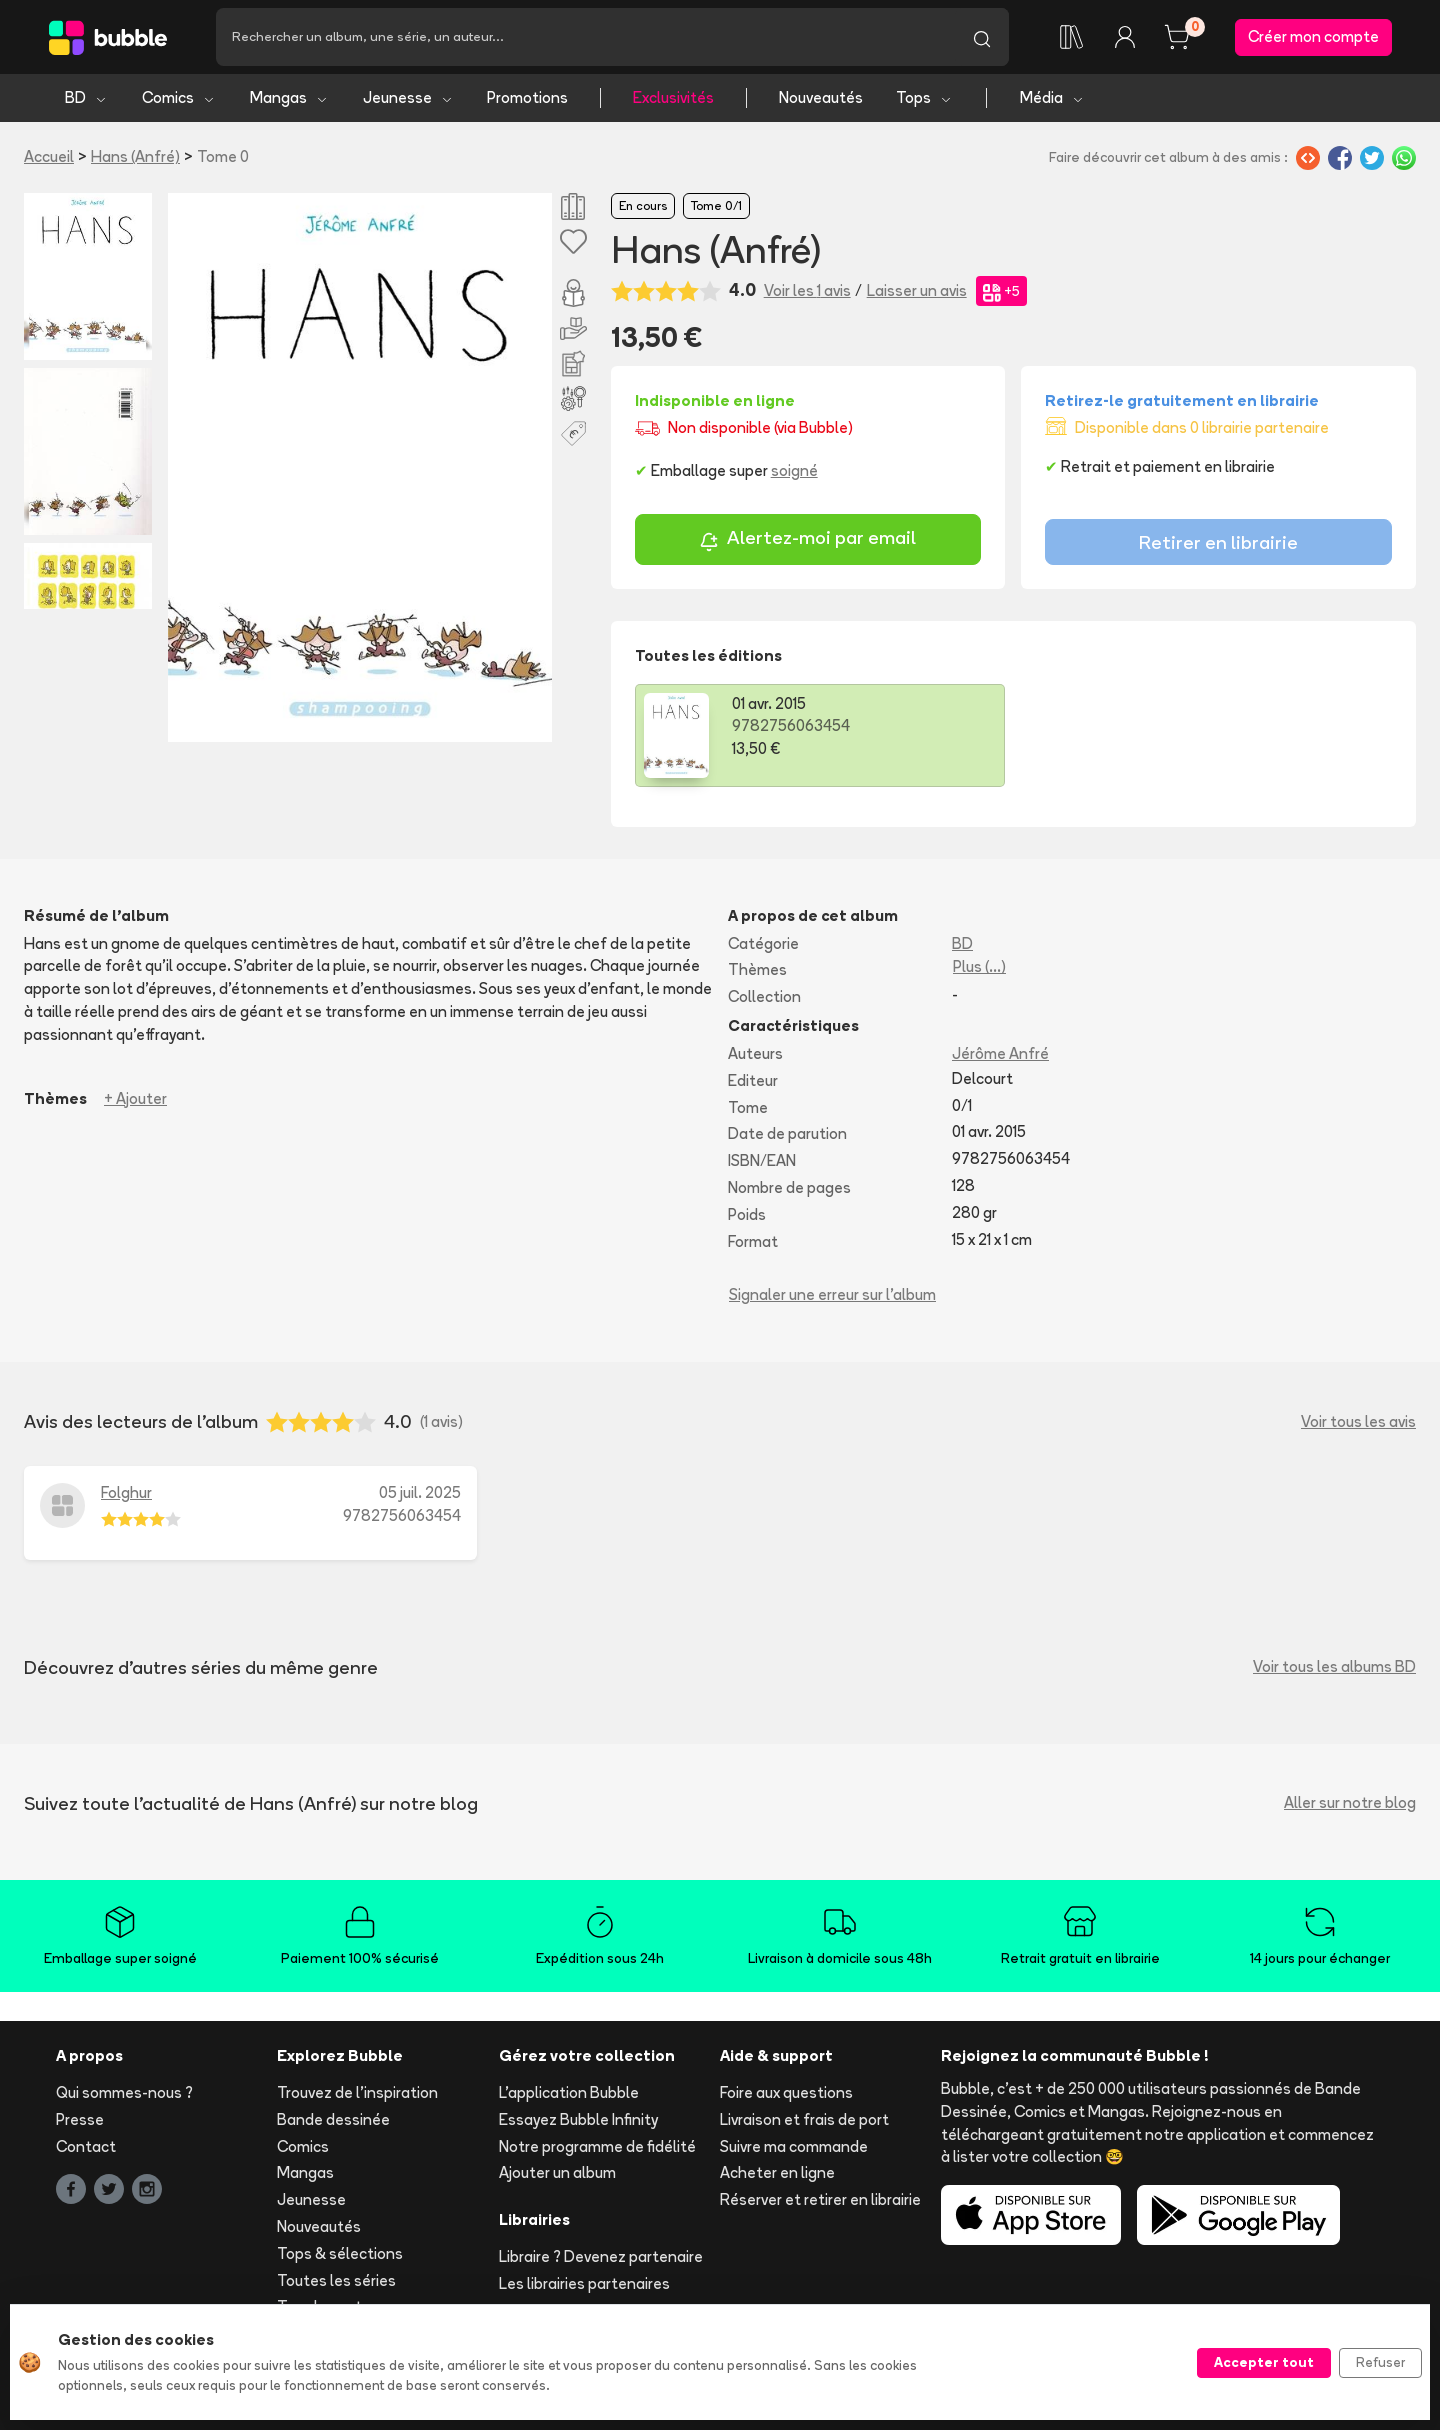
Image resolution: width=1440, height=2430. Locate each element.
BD (86, 97)
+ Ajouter (135, 1098)
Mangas (289, 97)
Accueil (49, 156)
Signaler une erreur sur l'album (832, 1294)
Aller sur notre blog (1350, 1802)
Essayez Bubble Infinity (578, 2119)
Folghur (126, 1492)
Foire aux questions (786, 2092)
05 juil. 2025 (420, 1492)
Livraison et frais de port (804, 2119)
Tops (924, 97)
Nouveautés (821, 97)
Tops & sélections (340, 2253)
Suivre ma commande (794, 2146)
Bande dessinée (333, 2119)
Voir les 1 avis (807, 290)
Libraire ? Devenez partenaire (601, 2256)
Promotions (527, 97)
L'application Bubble (569, 2092)
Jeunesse (408, 97)
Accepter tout (1264, 2362)
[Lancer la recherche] (982, 37)
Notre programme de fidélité (597, 2146)
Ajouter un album (557, 2172)
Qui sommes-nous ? (124, 2092)
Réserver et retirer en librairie (820, 2199)
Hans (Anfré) (135, 156)
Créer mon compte (1313, 36)
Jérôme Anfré (1000, 1053)
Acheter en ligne (777, 2172)
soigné (794, 470)
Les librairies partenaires (584, 2283)
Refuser (1380, 2362)
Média (1052, 97)
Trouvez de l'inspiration (357, 2092)
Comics (179, 97)
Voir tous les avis (1358, 1421)
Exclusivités (673, 97)
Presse (80, 2119)
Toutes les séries (336, 2280)
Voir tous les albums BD (1334, 1666)
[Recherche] (585, 37)
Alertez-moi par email (807, 540)
